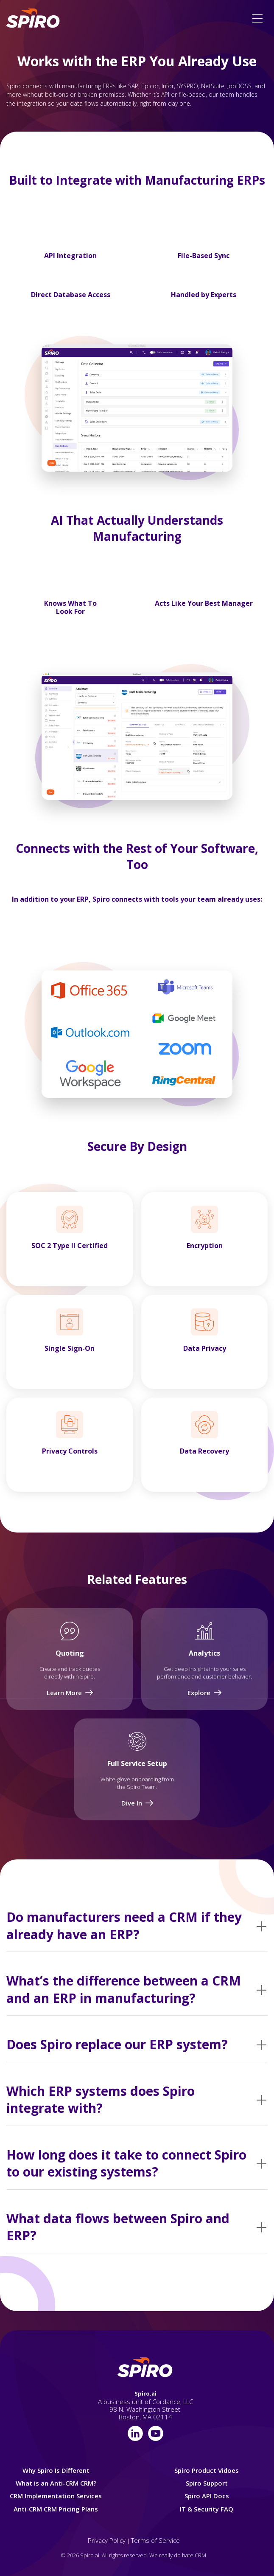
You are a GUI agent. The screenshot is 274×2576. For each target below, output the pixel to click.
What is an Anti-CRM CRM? (56, 2483)
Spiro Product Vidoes (206, 2470)
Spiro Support (207, 2483)
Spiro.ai (145, 2393)
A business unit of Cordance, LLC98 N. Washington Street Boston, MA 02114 (145, 2409)
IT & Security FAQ (206, 2509)
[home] (33, 18)
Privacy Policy (107, 2540)
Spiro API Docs (207, 2496)
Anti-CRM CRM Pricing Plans (56, 2509)
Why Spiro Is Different (55, 2470)
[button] (257, 18)
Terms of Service (155, 2540)
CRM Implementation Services (56, 2496)
